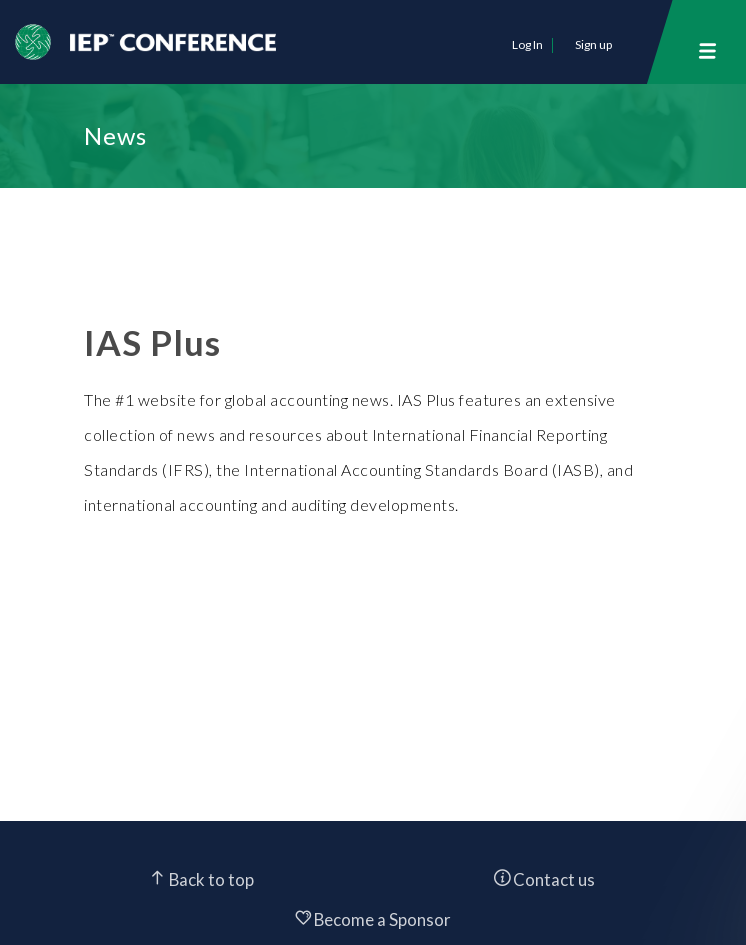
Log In (527, 44)
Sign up (593, 44)
